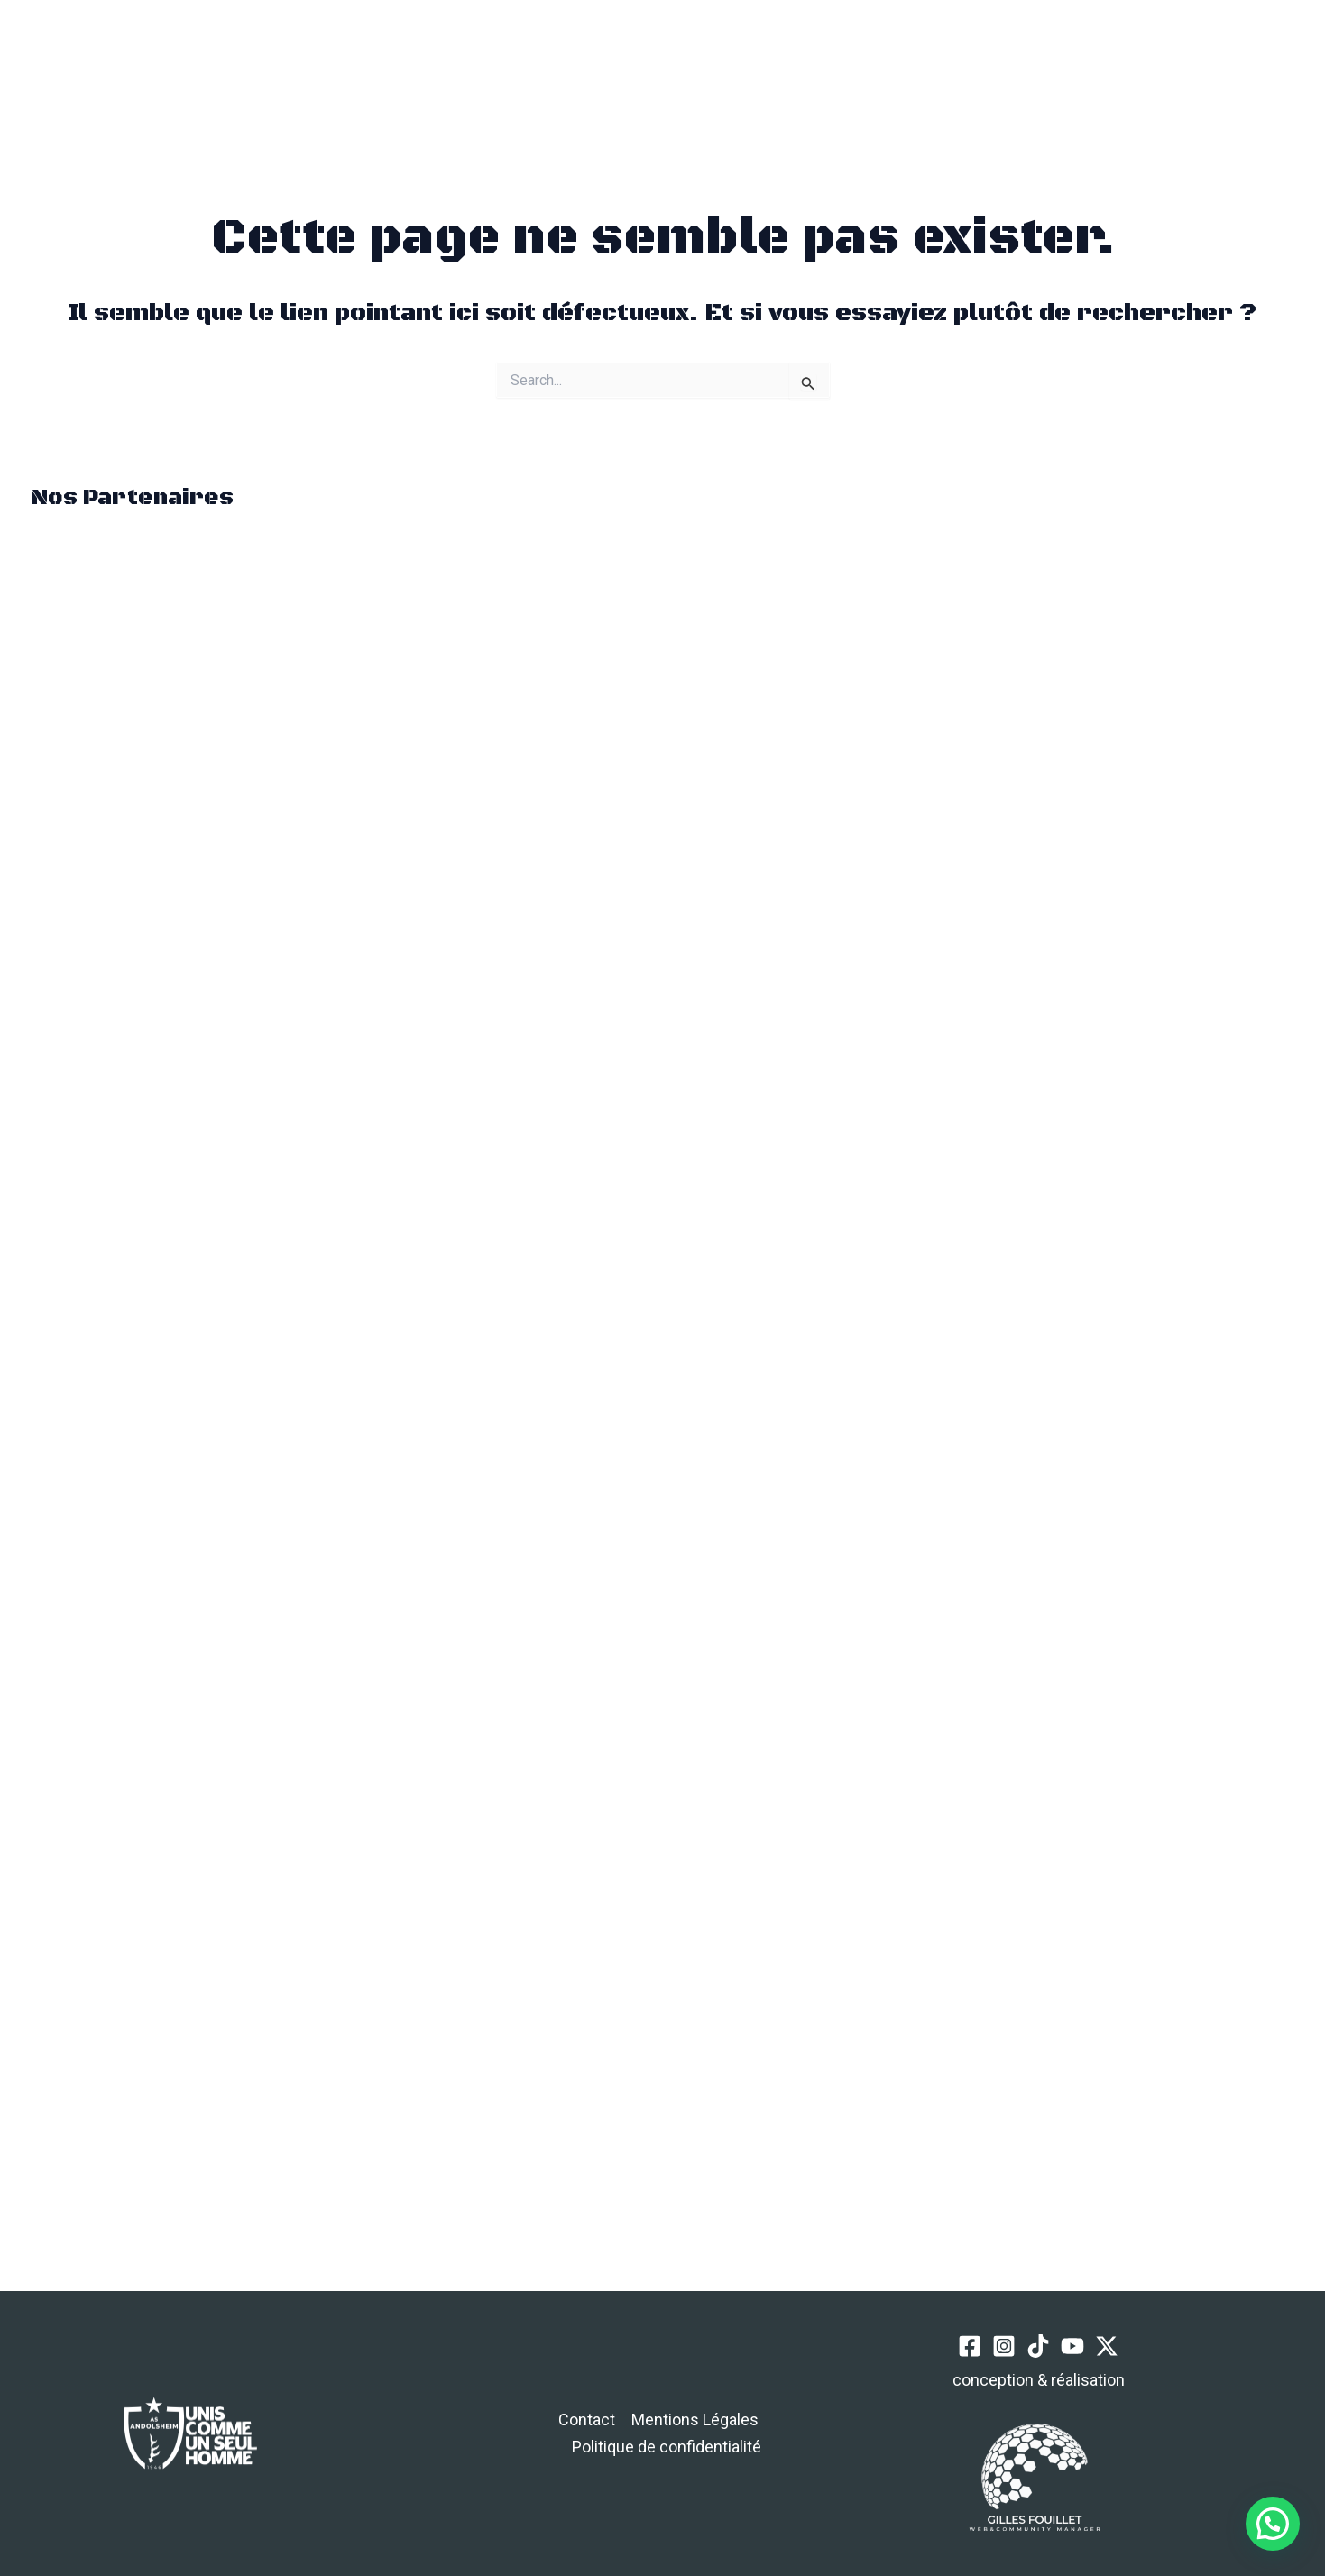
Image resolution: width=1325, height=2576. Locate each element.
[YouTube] (1127, 70)
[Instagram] (1060, 70)
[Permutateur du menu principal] (230, 69)
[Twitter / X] (1160, 70)
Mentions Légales (695, 2419)
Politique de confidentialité (666, 2446)
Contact (586, 2419)
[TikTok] (1093, 70)
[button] (315, 69)
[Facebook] (1027, 70)
